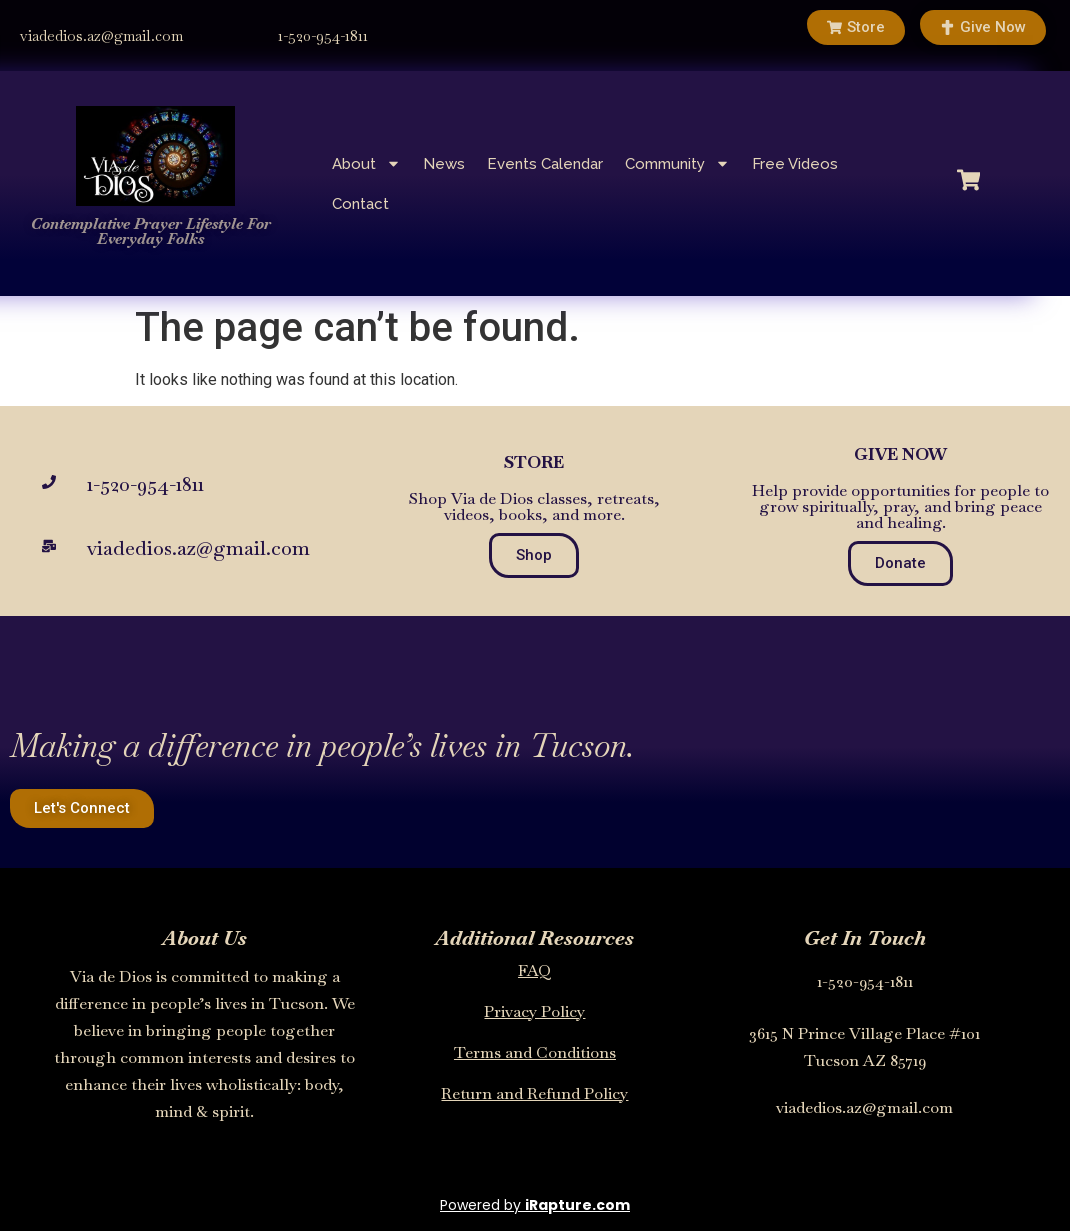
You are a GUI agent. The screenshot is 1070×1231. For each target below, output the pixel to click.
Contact (360, 204)
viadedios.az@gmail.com (101, 35)
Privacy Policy (534, 1011)
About (366, 163)
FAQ (535, 970)
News (444, 164)
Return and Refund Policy (534, 1093)
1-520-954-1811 (323, 35)
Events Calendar (545, 164)
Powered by (535, 1205)
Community (677, 163)
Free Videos (795, 164)
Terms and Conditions (535, 1052)
